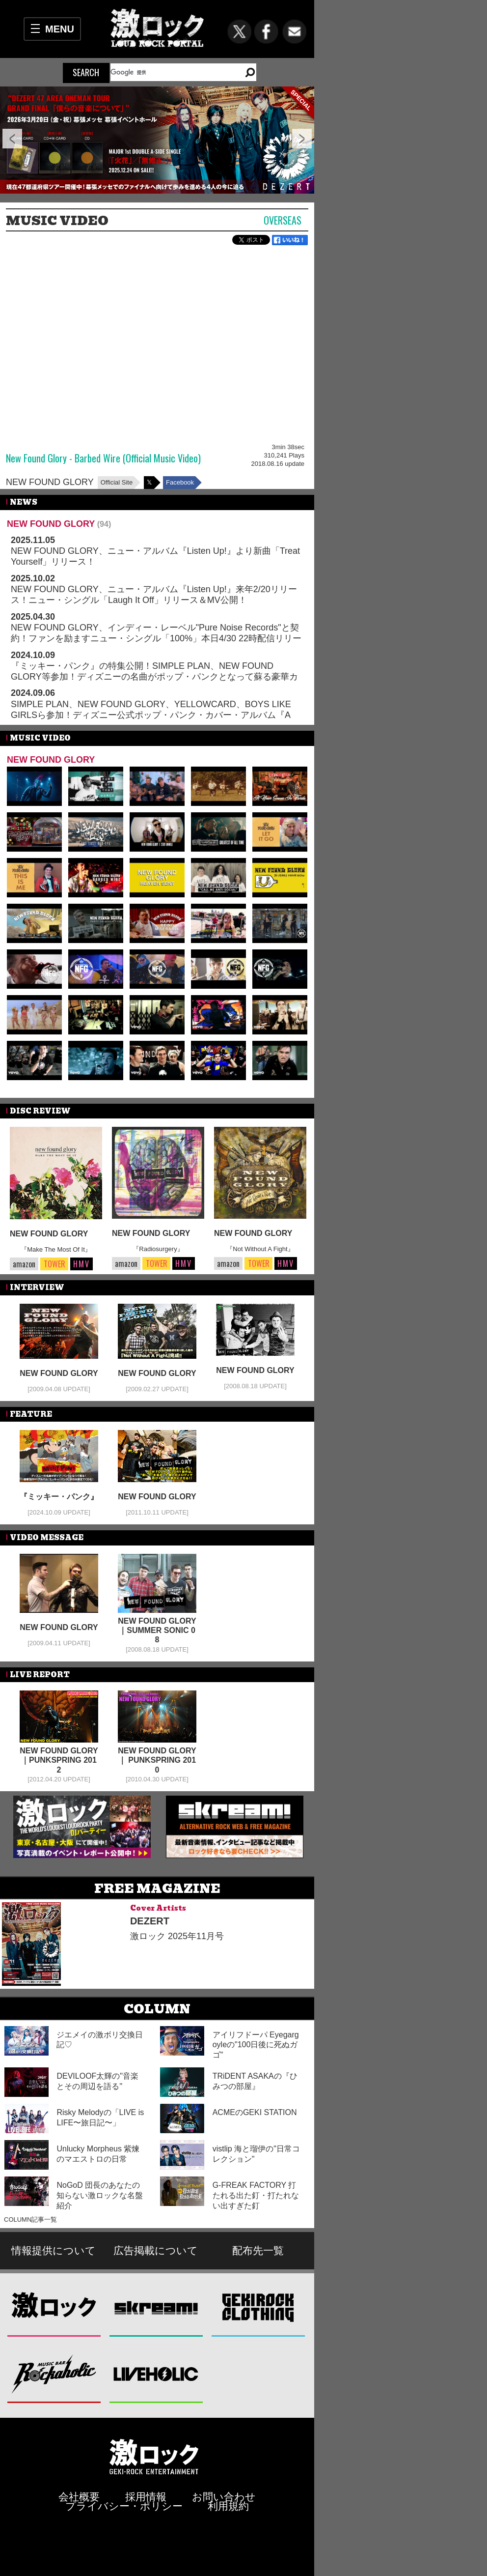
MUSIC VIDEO (57, 220)
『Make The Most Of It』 (56, 1249)
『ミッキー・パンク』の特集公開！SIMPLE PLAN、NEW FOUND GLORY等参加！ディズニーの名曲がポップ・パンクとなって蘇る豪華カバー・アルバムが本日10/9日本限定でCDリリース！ (154, 676)
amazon (24, 1264)
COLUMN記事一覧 (30, 2219)
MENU (59, 29)
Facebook (180, 482)
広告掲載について (155, 2250)
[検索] (171, 72)
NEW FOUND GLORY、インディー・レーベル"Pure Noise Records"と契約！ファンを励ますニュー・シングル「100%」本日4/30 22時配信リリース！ (156, 638)
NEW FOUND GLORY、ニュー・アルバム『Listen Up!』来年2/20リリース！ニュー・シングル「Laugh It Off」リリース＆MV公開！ (154, 594)
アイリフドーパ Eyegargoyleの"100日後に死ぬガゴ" (256, 2045)
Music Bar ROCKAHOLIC (54, 2373)
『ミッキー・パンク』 (59, 1496)
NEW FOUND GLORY (50, 482)
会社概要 (79, 2496)
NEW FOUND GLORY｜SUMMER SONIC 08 (157, 1630)
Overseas (282, 220)
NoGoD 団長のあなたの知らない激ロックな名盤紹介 (99, 2195)
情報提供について (53, 2250)
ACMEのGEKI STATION (255, 2112)
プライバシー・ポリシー (124, 2506)
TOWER (54, 1264)
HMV (81, 1264)
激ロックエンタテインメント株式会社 (154, 2456)
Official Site (117, 482)
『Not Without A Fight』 (260, 1249)
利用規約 (228, 2506)
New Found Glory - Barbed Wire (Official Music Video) (103, 458)
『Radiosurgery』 (158, 1249)
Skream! (156, 2307)
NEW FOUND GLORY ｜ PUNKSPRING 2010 (157, 1760)
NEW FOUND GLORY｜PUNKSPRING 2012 (59, 1760)
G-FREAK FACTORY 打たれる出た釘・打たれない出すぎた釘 (256, 2195)
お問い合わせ (224, 2496)
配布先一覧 (258, 2250)
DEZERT (149, 1921)
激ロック (54, 2307)
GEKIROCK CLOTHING (258, 2307)
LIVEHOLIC (156, 2373)
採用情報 (145, 2496)
